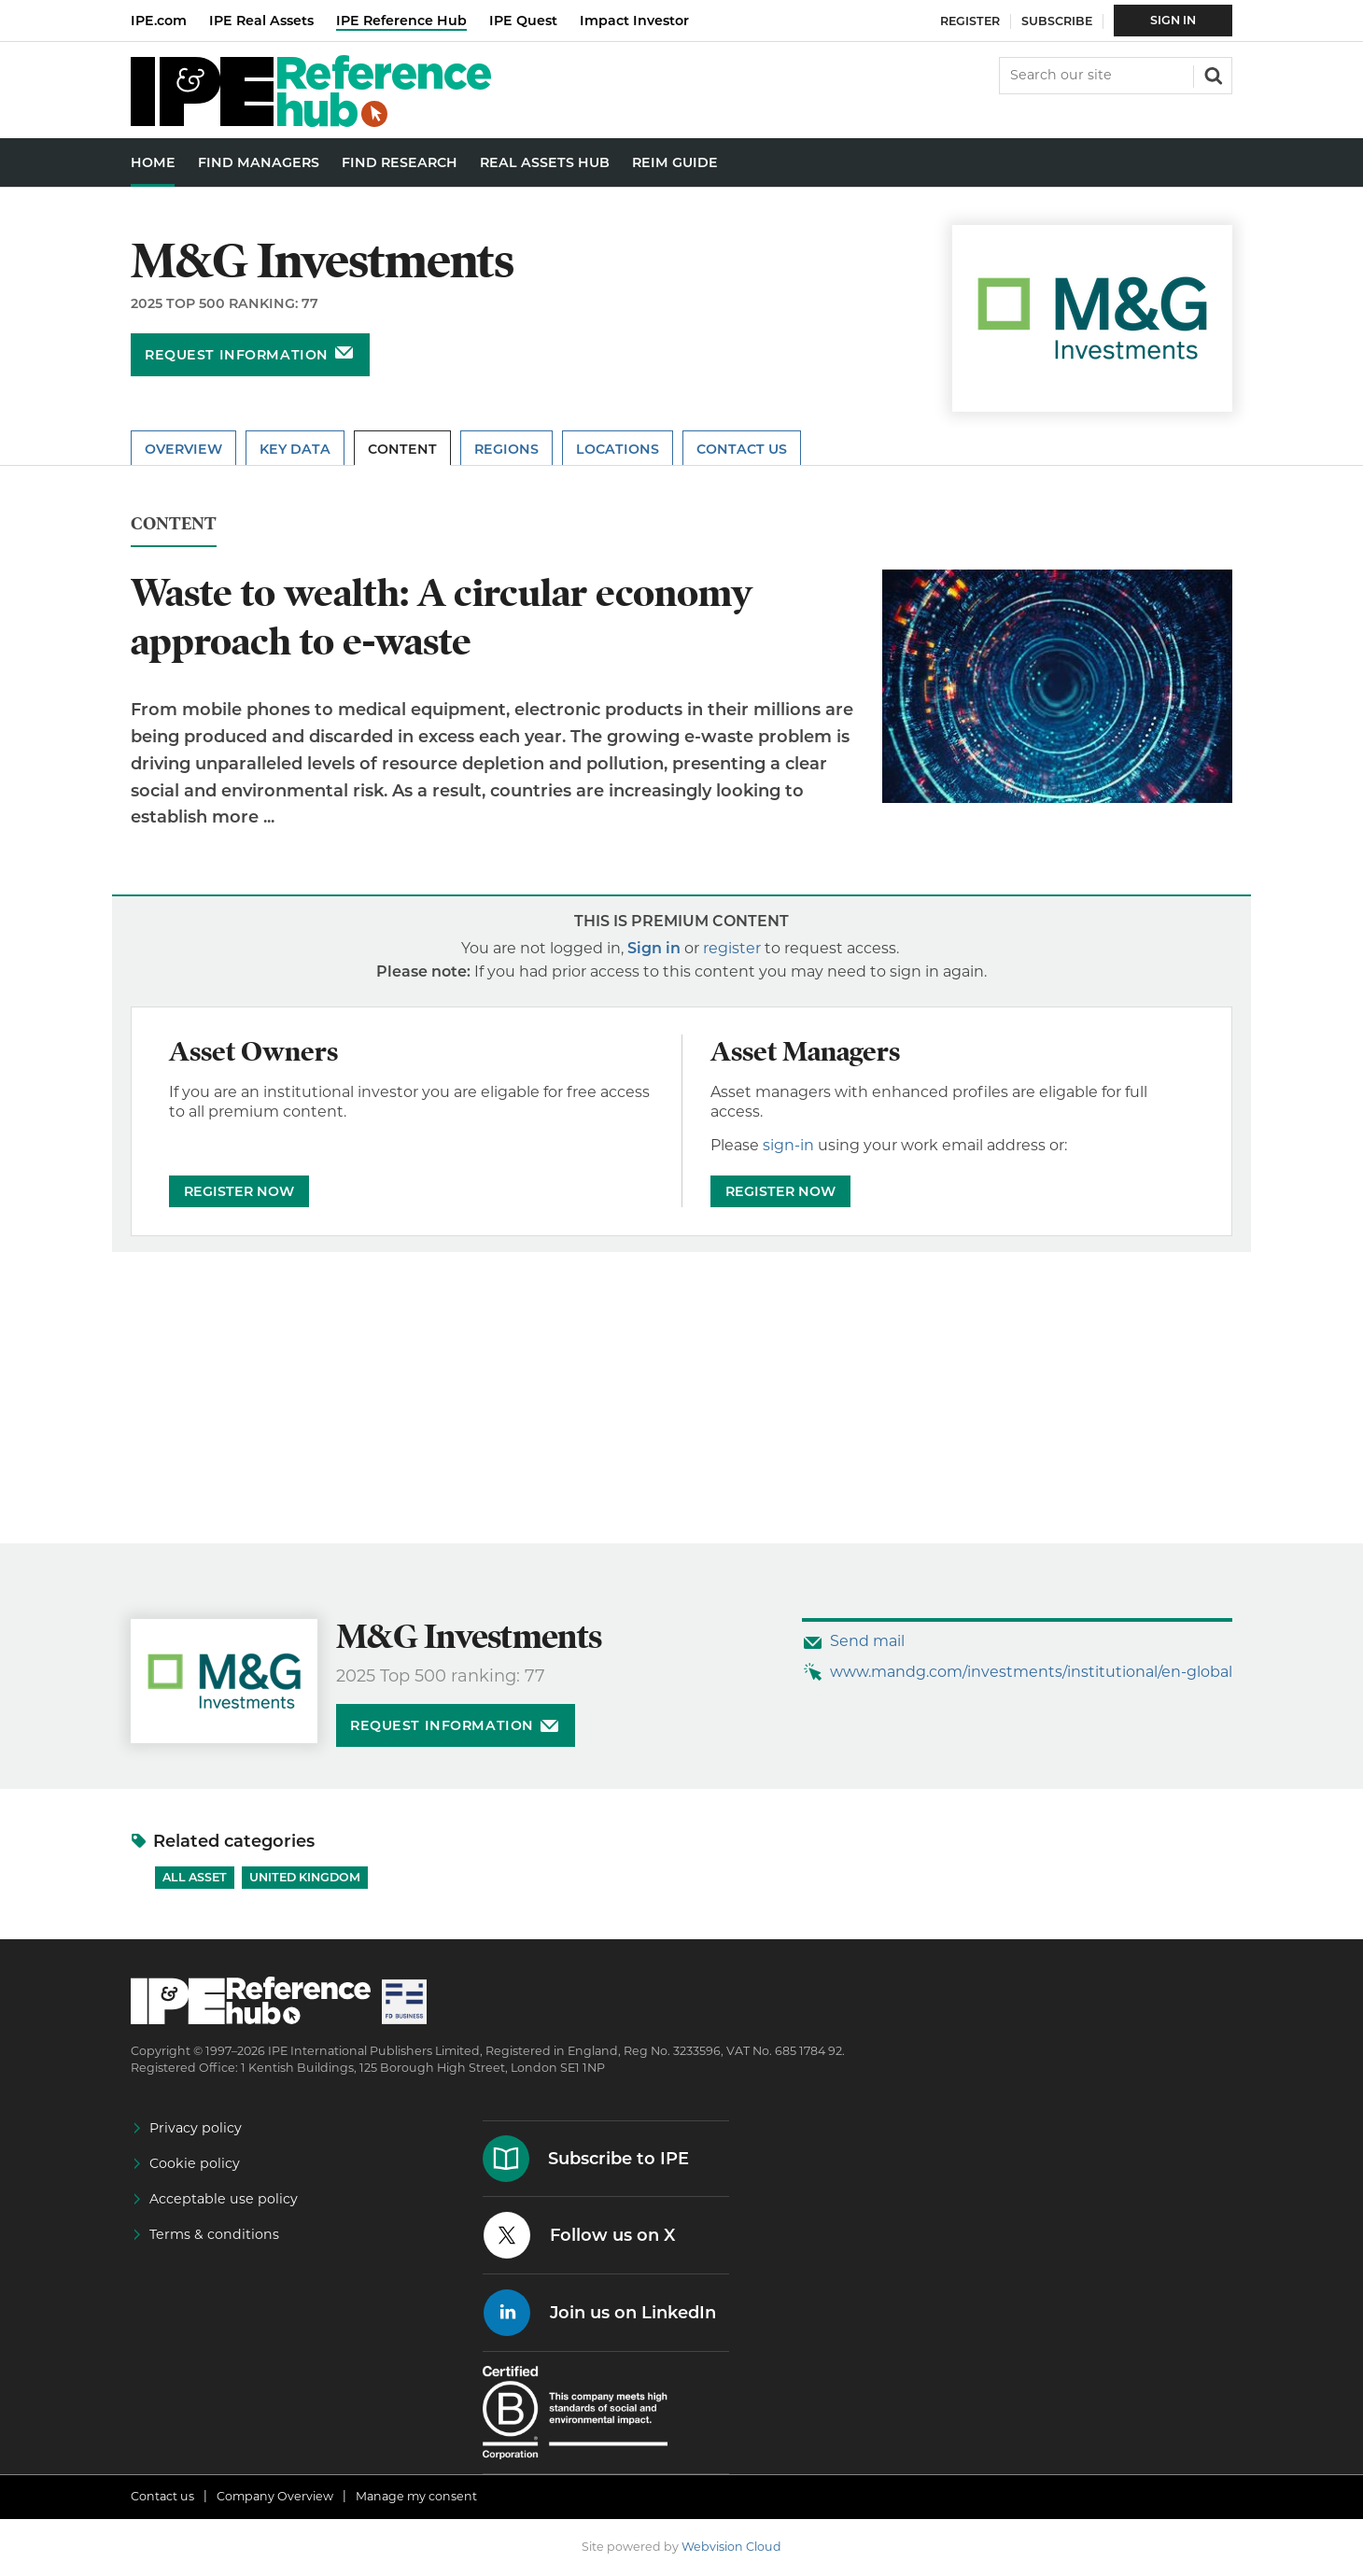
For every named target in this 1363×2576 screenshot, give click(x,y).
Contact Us (741, 449)
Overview (183, 449)
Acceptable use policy (223, 2198)
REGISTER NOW (239, 1191)
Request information (237, 354)
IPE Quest (523, 20)
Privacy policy (195, 2127)
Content (402, 449)
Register (970, 21)
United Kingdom (304, 1877)
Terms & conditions (214, 2234)
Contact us (162, 2496)
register (732, 948)
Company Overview (275, 2496)
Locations (617, 449)
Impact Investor (634, 20)
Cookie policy (194, 2163)
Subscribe (1056, 21)
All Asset (194, 1877)
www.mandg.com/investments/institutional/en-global (1031, 1672)
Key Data (295, 449)
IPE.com (159, 20)
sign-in (788, 1145)
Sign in (654, 948)
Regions (506, 449)
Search (1212, 74)
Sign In (1173, 20)
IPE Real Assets (261, 20)
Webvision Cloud (731, 2547)
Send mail (867, 1641)
